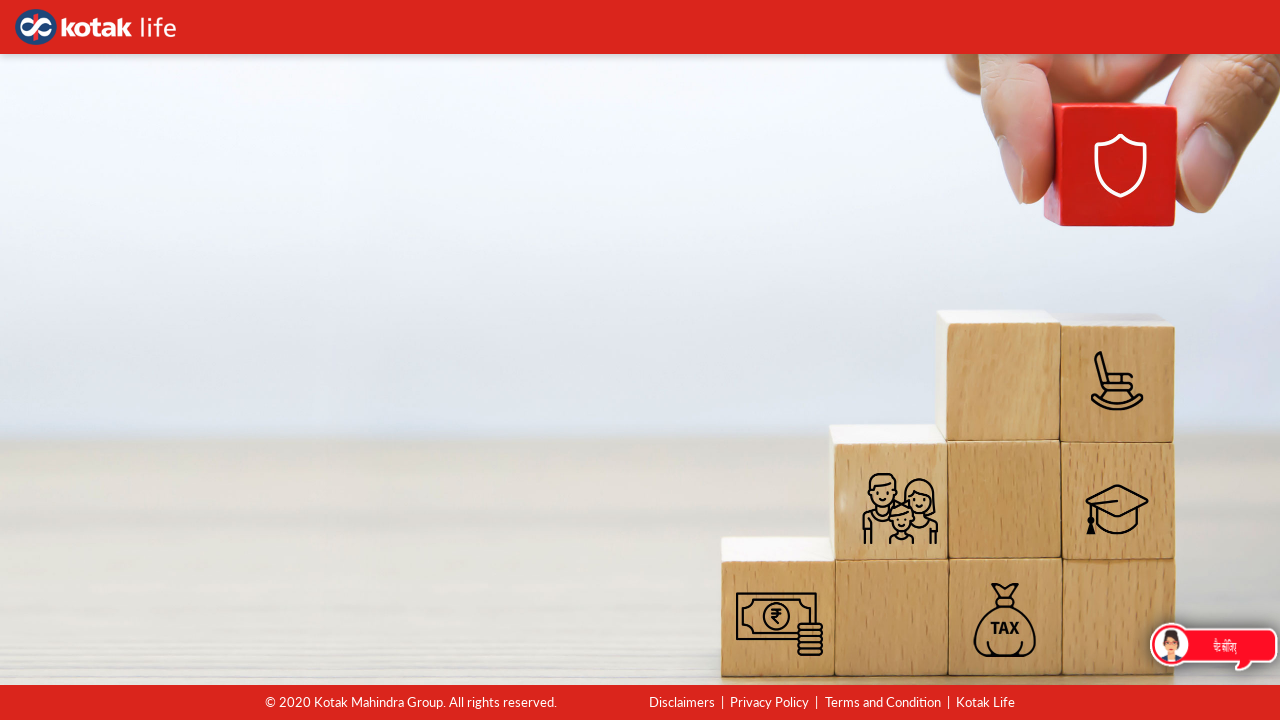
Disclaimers (682, 702)
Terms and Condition (883, 702)
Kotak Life (985, 702)
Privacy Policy (769, 702)
